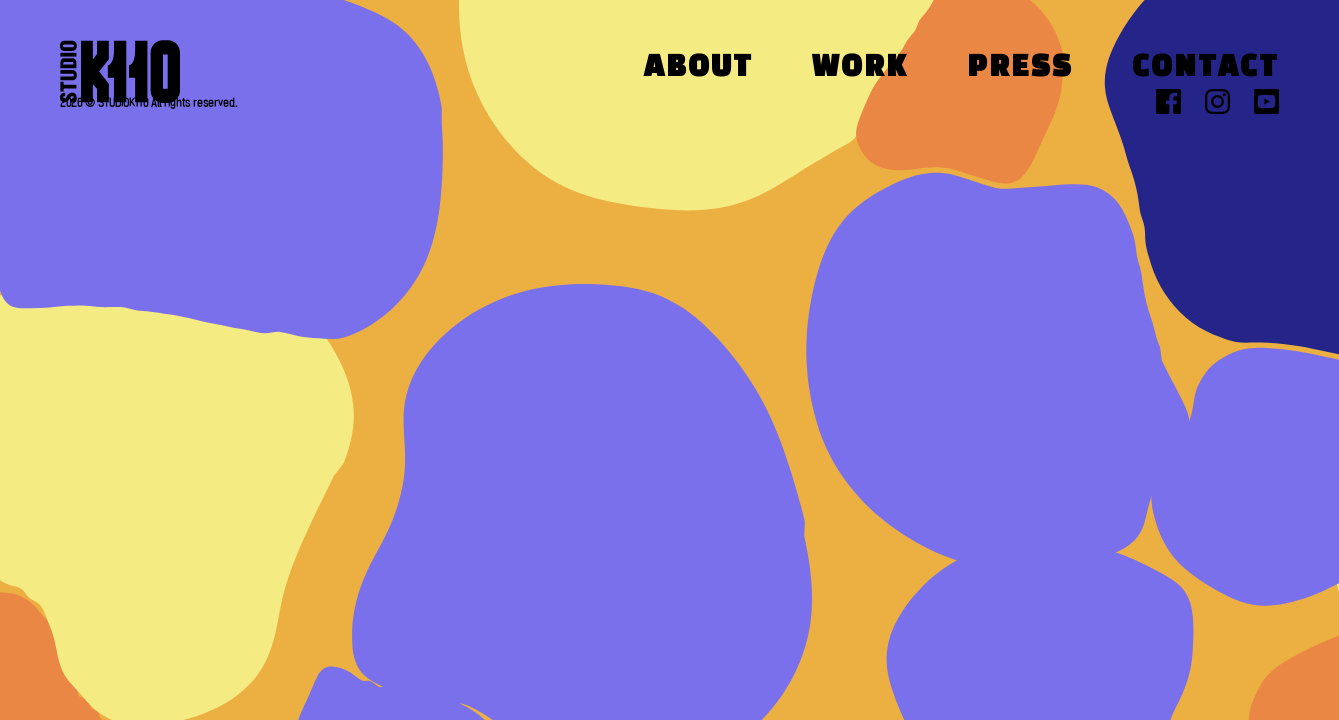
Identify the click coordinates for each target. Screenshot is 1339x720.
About (698, 68)
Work (860, 68)
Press (1020, 68)
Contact (1205, 68)
